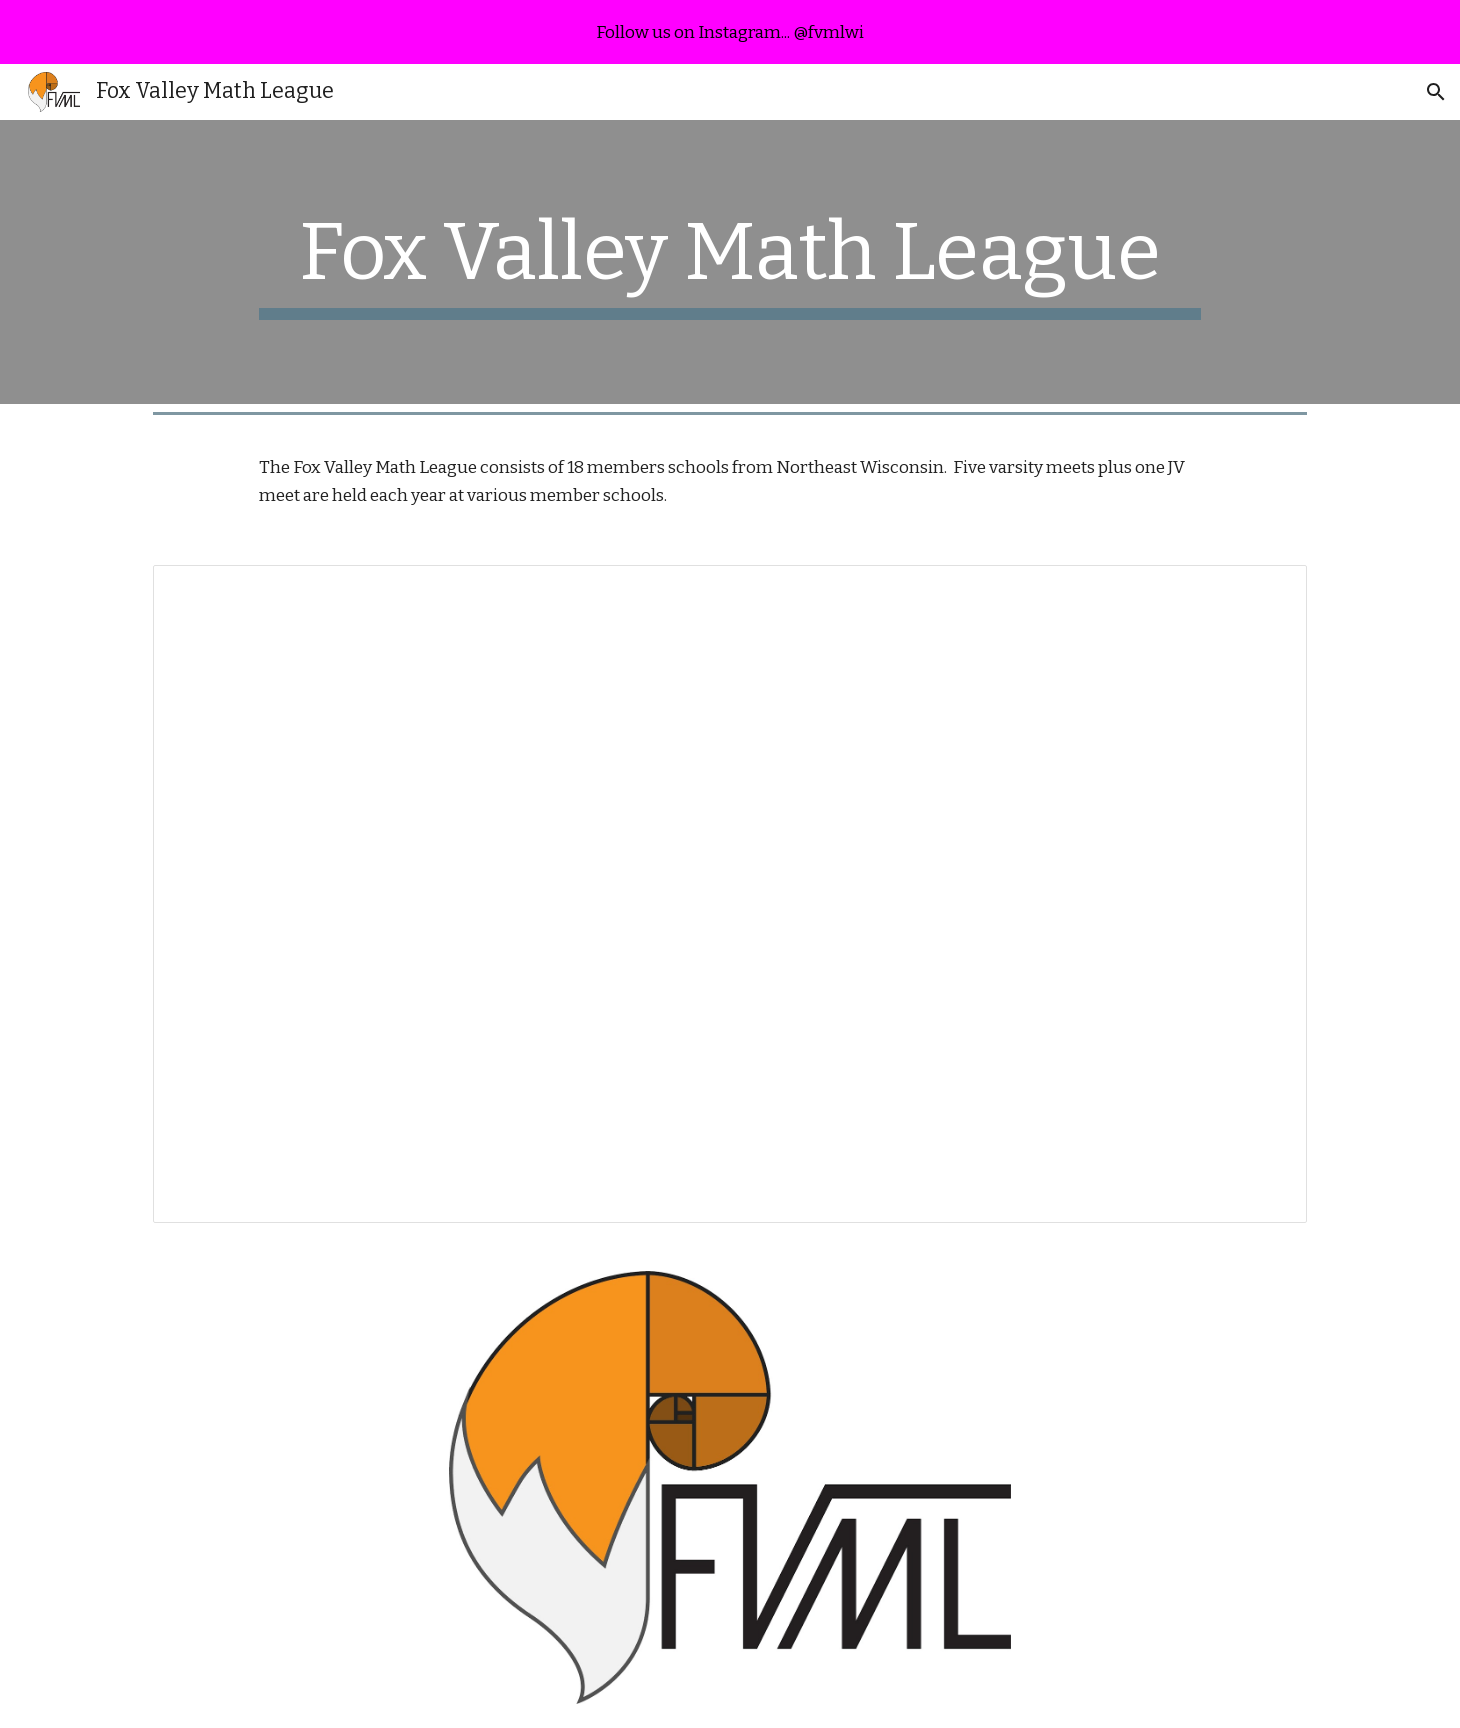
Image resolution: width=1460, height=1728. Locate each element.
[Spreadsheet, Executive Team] (730, 894)
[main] (729, 262)
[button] (1436, 92)
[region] (730, 32)
